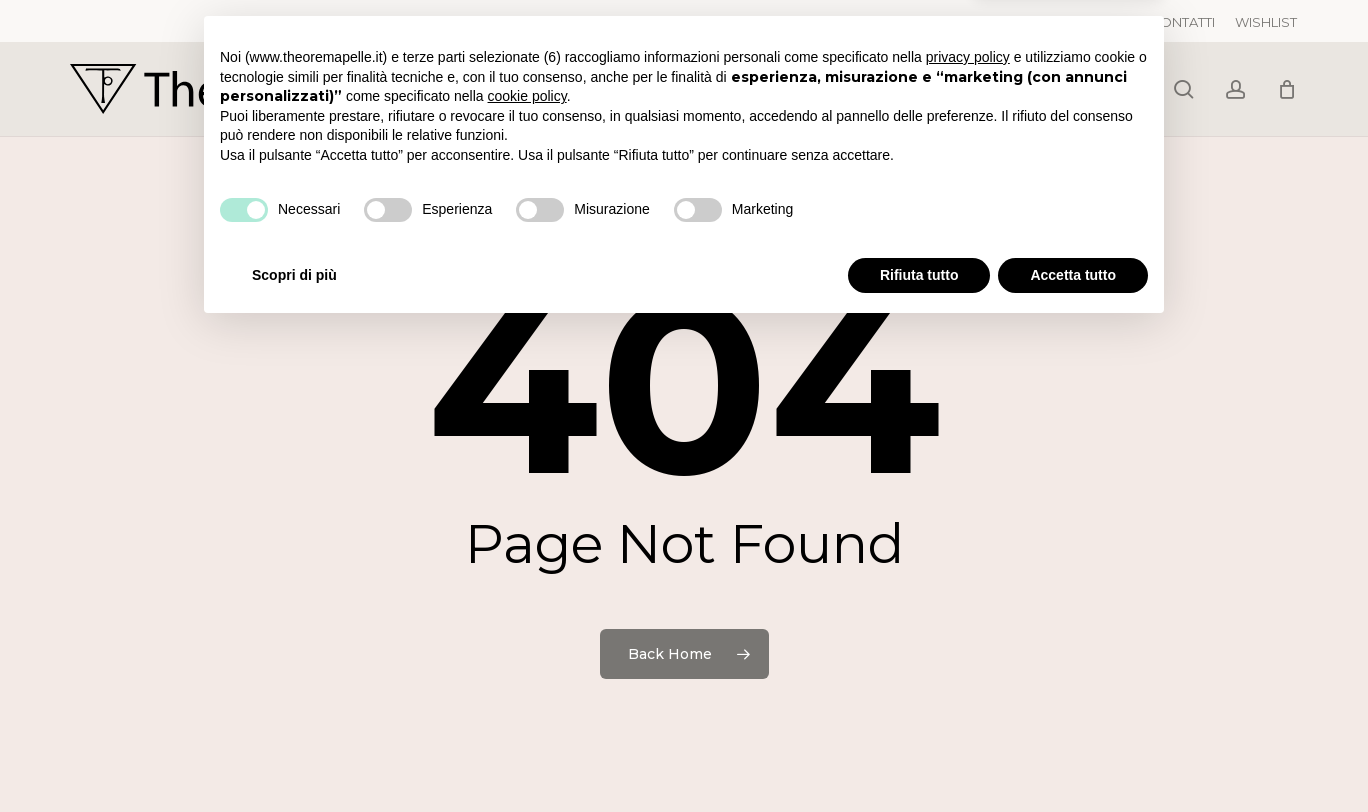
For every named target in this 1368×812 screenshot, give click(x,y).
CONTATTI (1182, 22)
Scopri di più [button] (294, 757)
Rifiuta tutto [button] (919, 757)
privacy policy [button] (968, 540)
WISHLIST (1266, 22)
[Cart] (1287, 89)
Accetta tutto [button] (1073, 757)
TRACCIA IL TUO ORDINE (1051, 22)
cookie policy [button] (527, 579)
